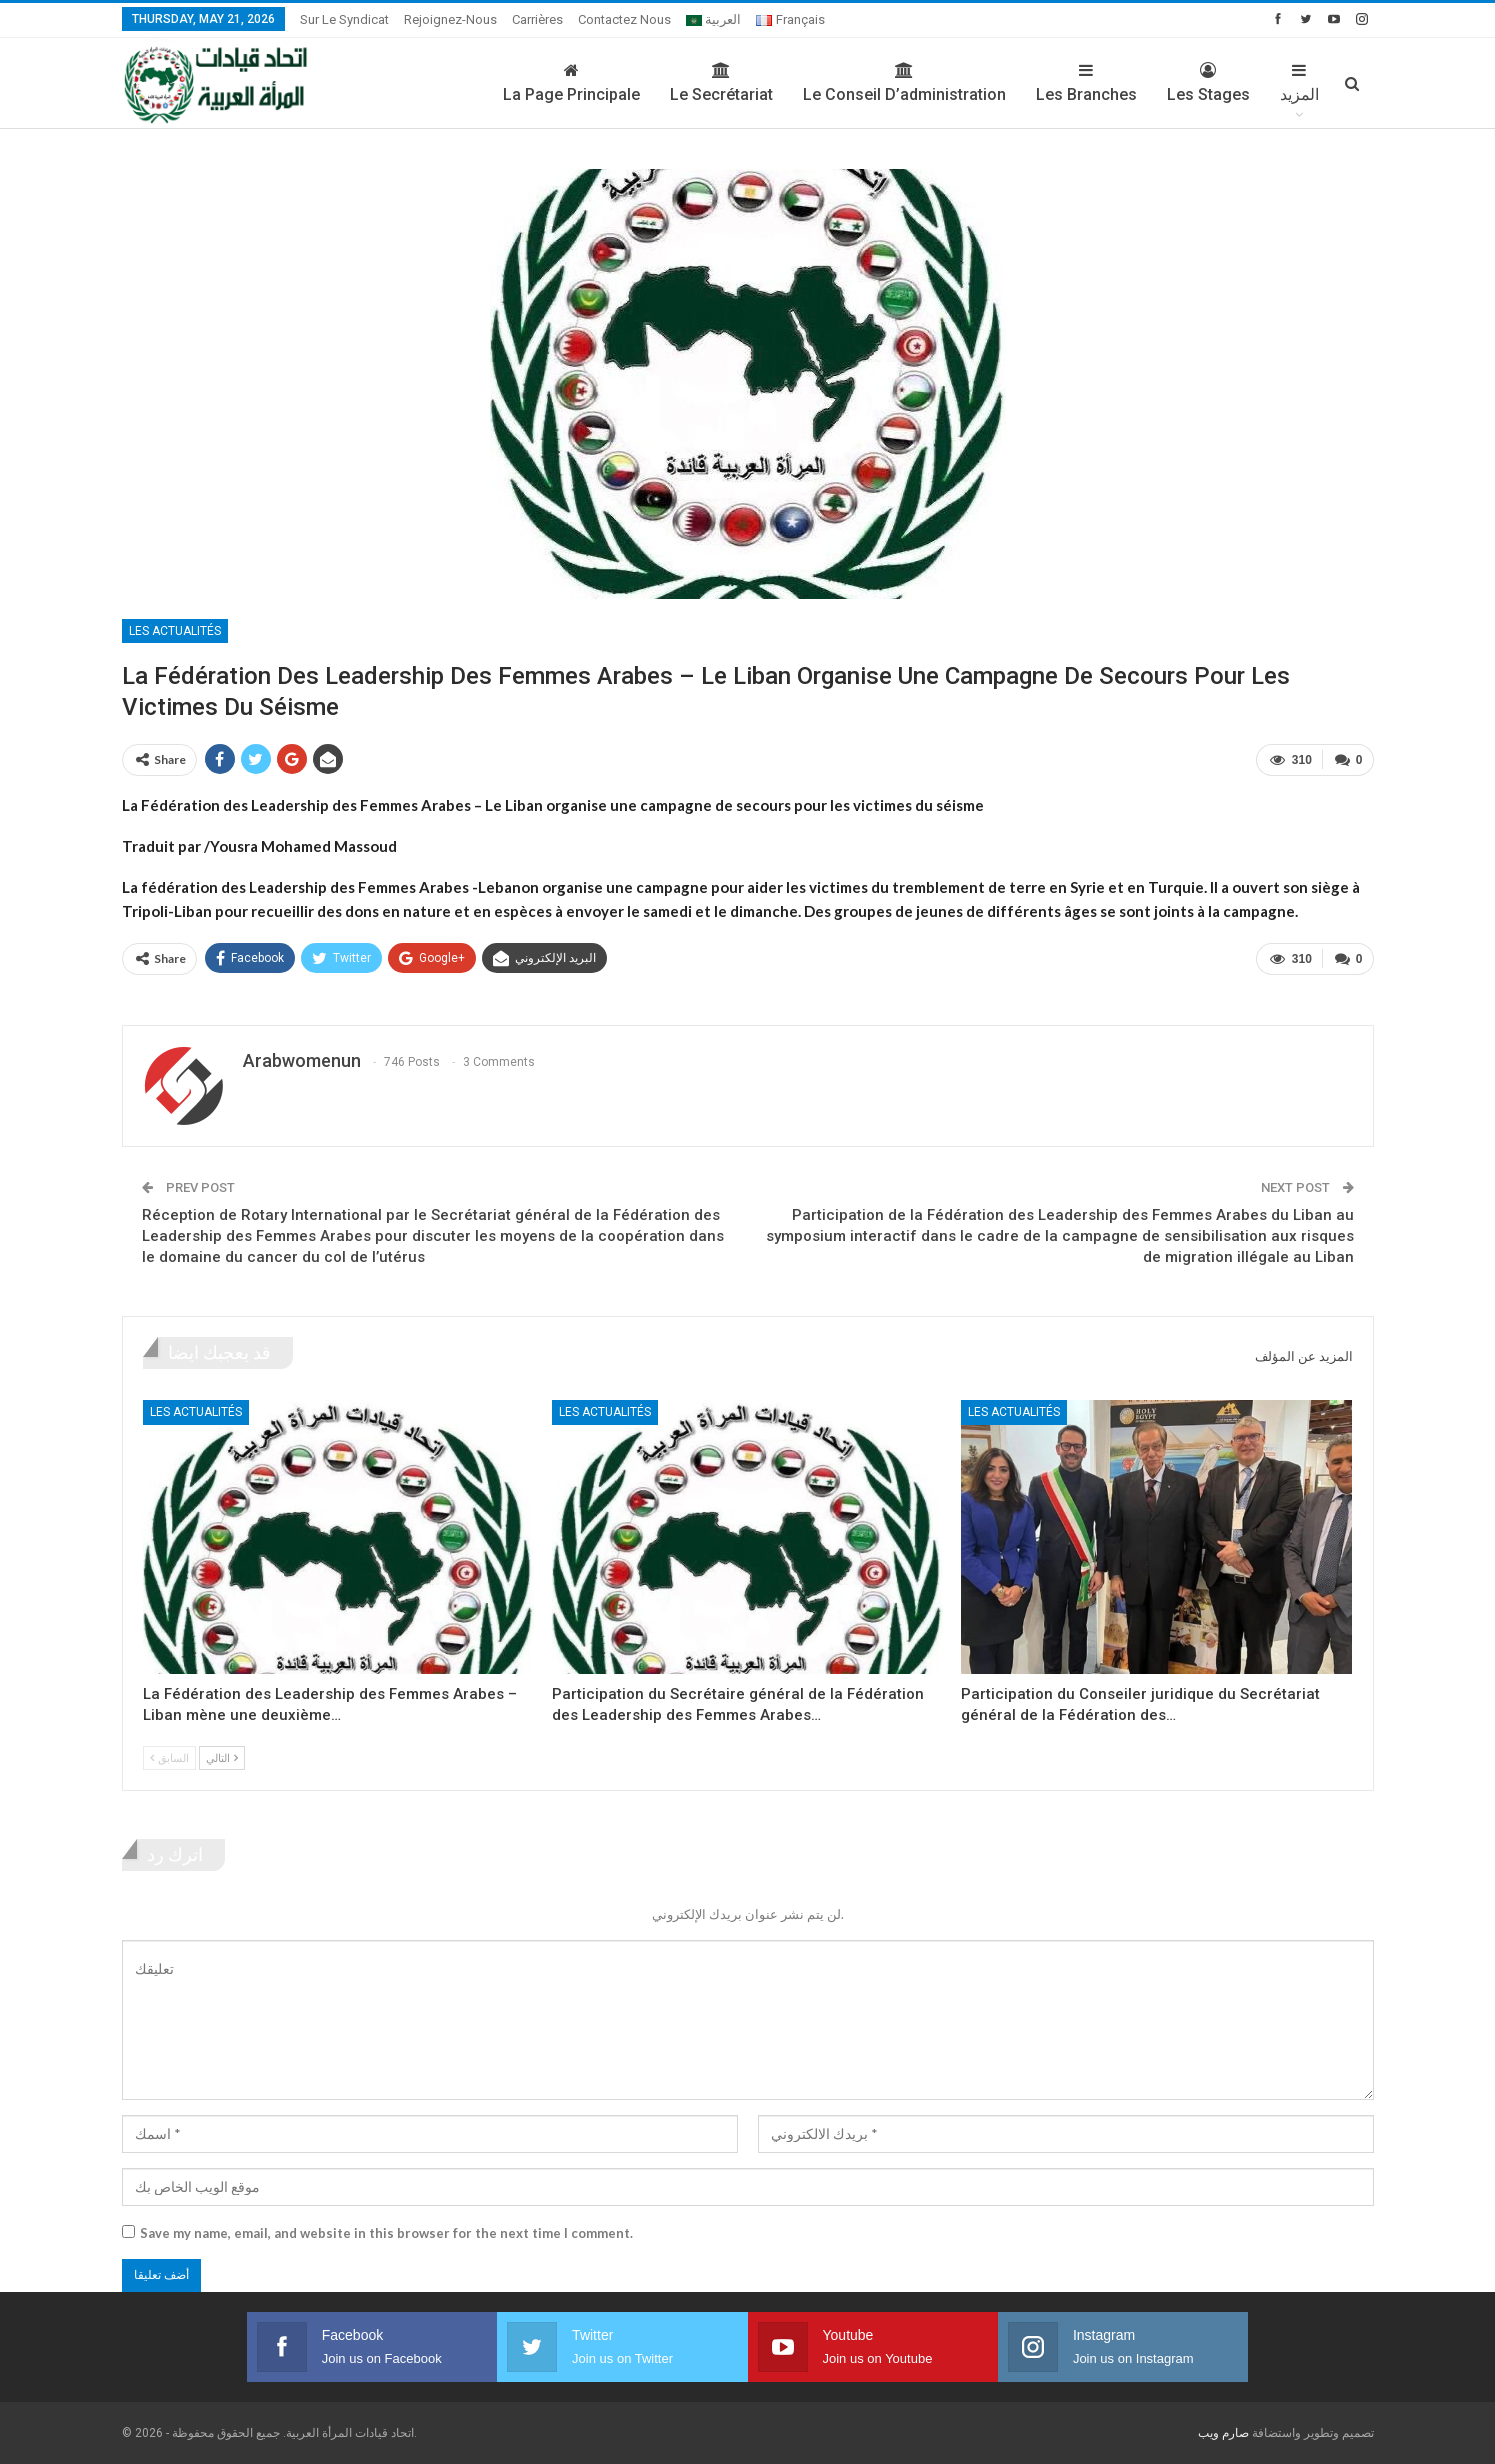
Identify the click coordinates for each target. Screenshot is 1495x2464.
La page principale (571, 83)
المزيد (1299, 83)
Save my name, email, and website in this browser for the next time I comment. (386, 2233)
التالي (222, 1757)
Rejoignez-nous (450, 19)
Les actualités (175, 631)
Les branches (1086, 83)
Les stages (1208, 83)
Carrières (537, 19)
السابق (169, 1757)
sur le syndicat (344, 19)
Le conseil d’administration (904, 83)
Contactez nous (624, 19)
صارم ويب (1223, 2433)
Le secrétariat (721, 83)
